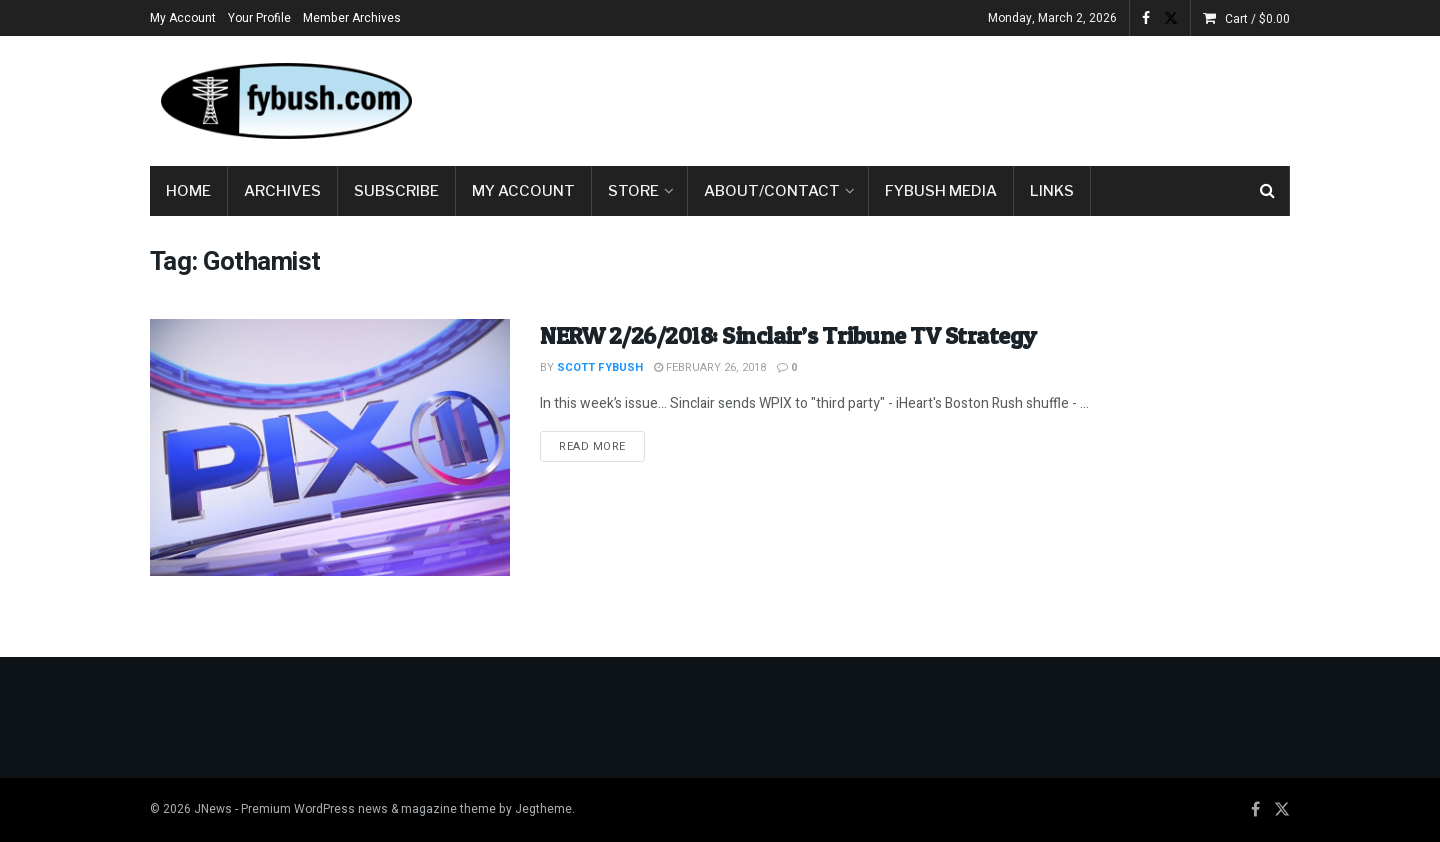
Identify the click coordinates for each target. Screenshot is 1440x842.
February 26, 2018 (710, 367)
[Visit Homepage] (285, 101)
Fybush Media (941, 191)
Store (633, 191)
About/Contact (772, 191)
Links (1052, 191)
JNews (213, 809)
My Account (183, 18)
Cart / (1257, 19)
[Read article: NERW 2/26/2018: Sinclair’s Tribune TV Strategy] (330, 447)
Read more (602, 446)
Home (188, 191)
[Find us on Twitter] (1282, 810)
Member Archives (352, 18)
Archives (282, 191)
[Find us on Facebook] (1255, 810)
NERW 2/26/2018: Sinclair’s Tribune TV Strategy (788, 335)
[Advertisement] (926, 97)
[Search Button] (1267, 191)
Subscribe (396, 191)
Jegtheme (543, 809)
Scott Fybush (600, 367)
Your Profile (259, 18)
